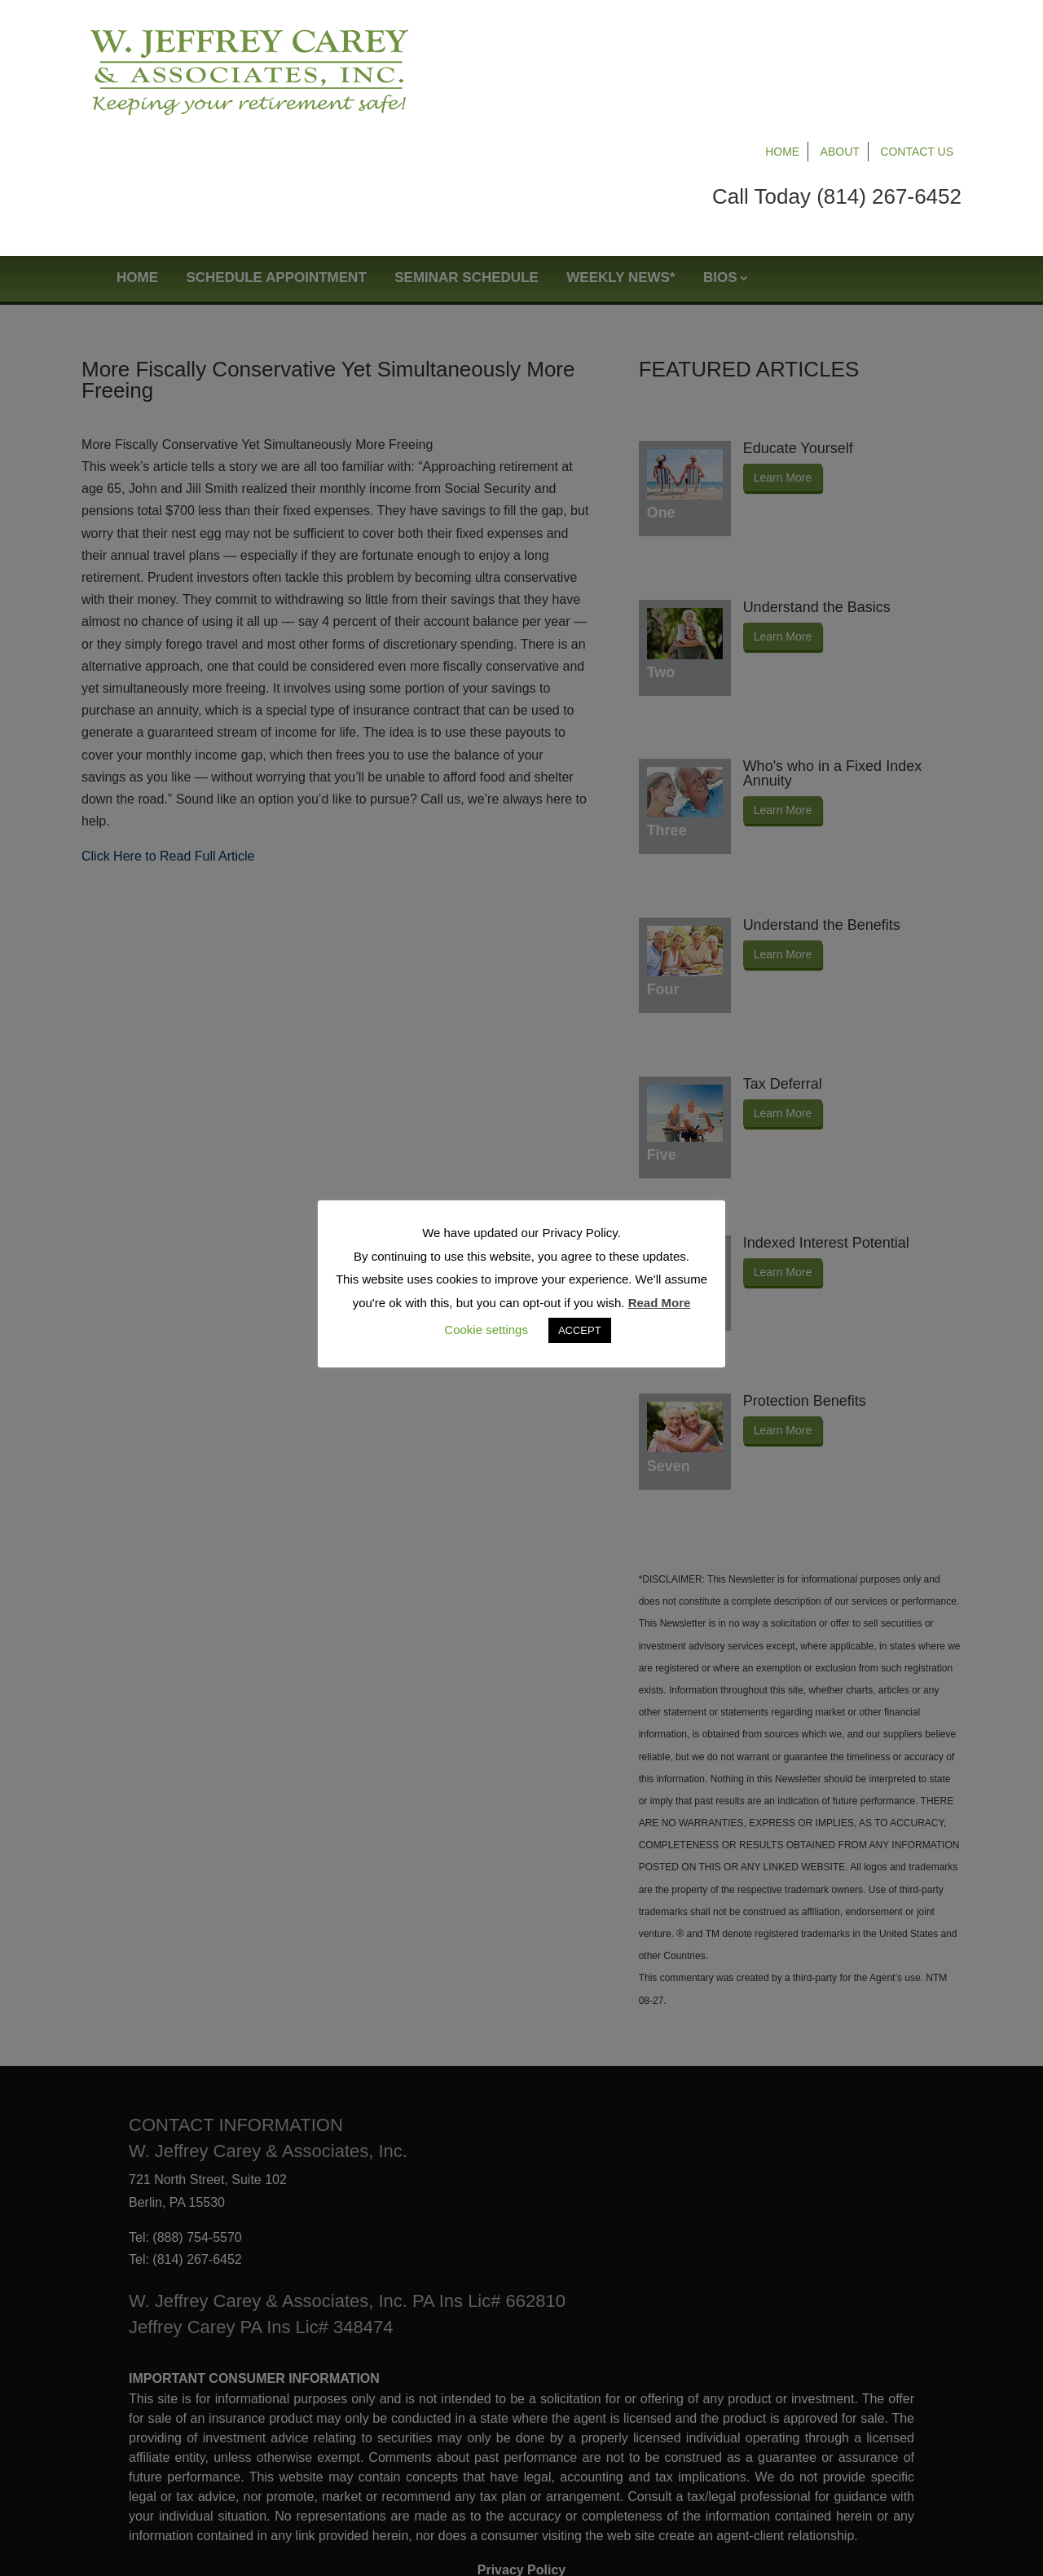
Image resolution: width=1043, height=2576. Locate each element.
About (840, 34)
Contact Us (916, 34)
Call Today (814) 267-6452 (837, 79)
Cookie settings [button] (486, 1329)
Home (782, 34)
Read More (659, 1303)
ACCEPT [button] (579, 1330)
